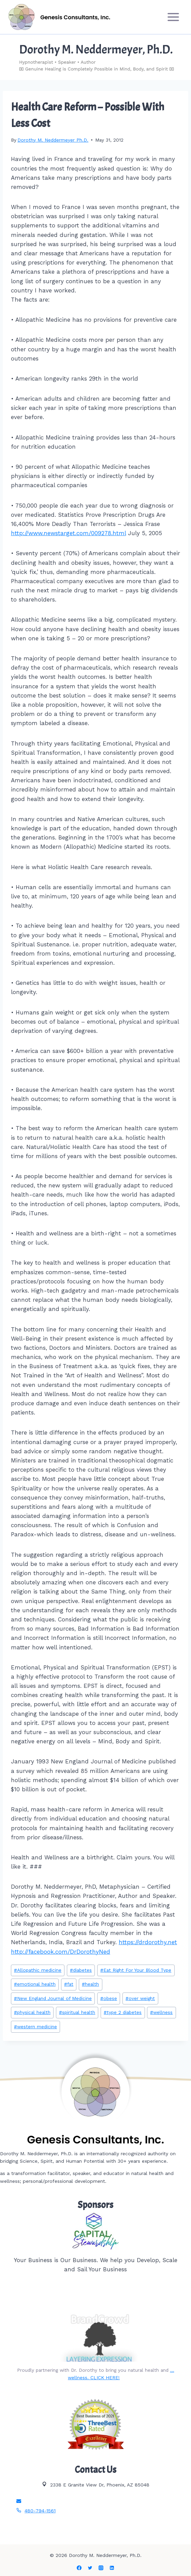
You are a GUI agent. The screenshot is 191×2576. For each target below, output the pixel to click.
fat (68, 1984)
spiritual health (77, 2012)
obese (108, 1998)
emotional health (35, 1984)
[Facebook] (79, 2568)
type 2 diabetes (123, 2012)
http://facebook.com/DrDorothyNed (60, 1951)
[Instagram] (101, 2568)
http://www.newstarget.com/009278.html (68, 533)
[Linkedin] (112, 2568)
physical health (32, 2012)
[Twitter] (90, 2568)
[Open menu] (173, 17)
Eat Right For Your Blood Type (135, 1970)
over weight (140, 1998)
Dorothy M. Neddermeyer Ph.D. (52, 140)
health (90, 1984)
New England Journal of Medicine (53, 1998)
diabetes (81, 1970)
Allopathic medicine (37, 1970)
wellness (161, 2012)
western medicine (35, 2026)
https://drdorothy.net (148, 1942)
